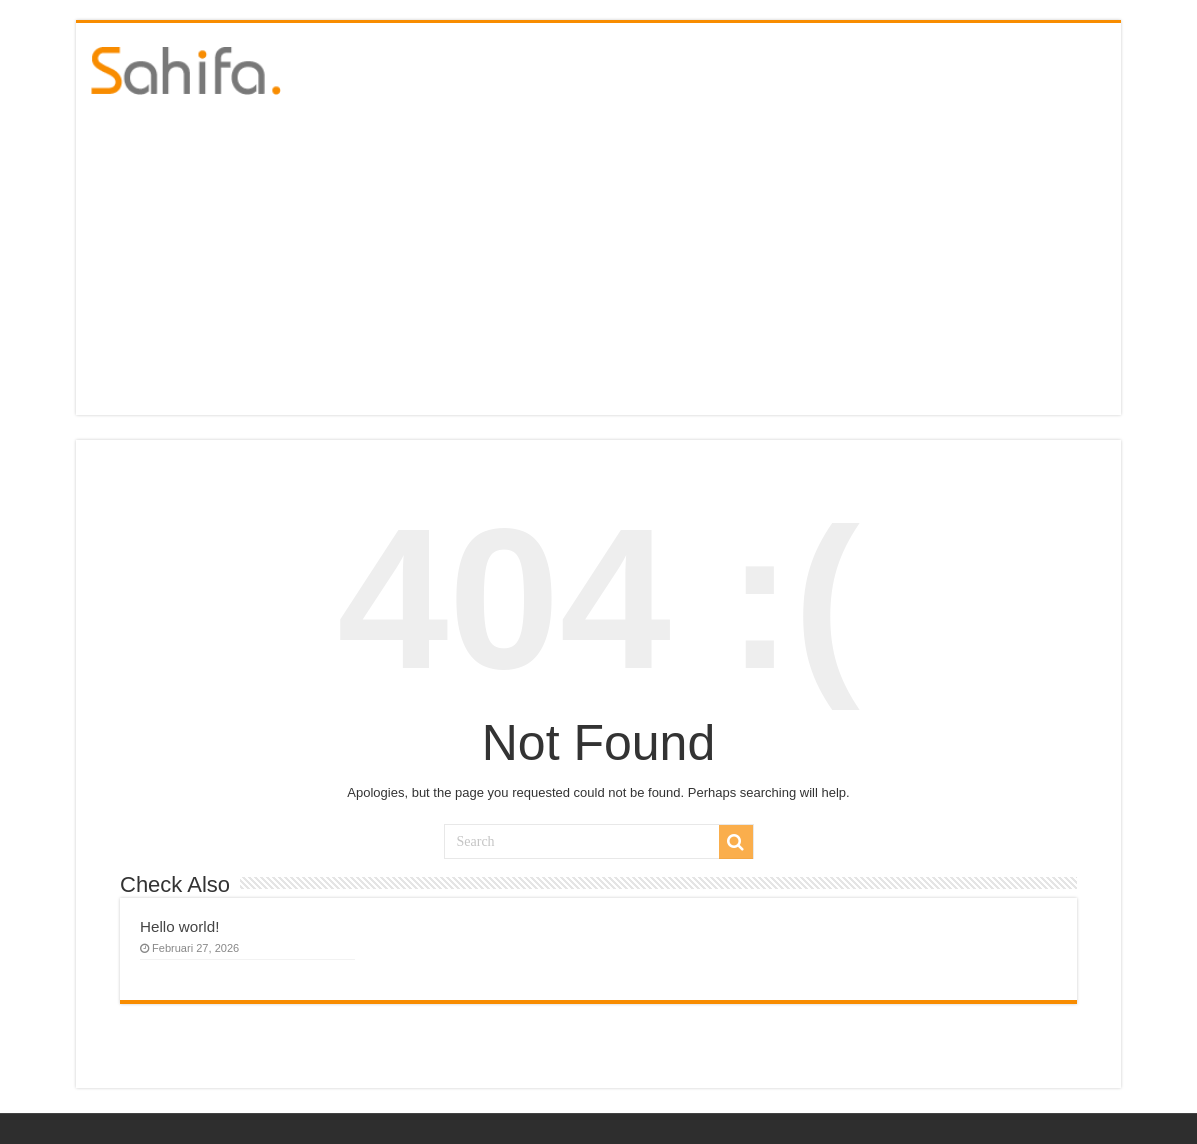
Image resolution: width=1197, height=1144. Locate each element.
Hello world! (179, 926)
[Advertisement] (598, 265)
